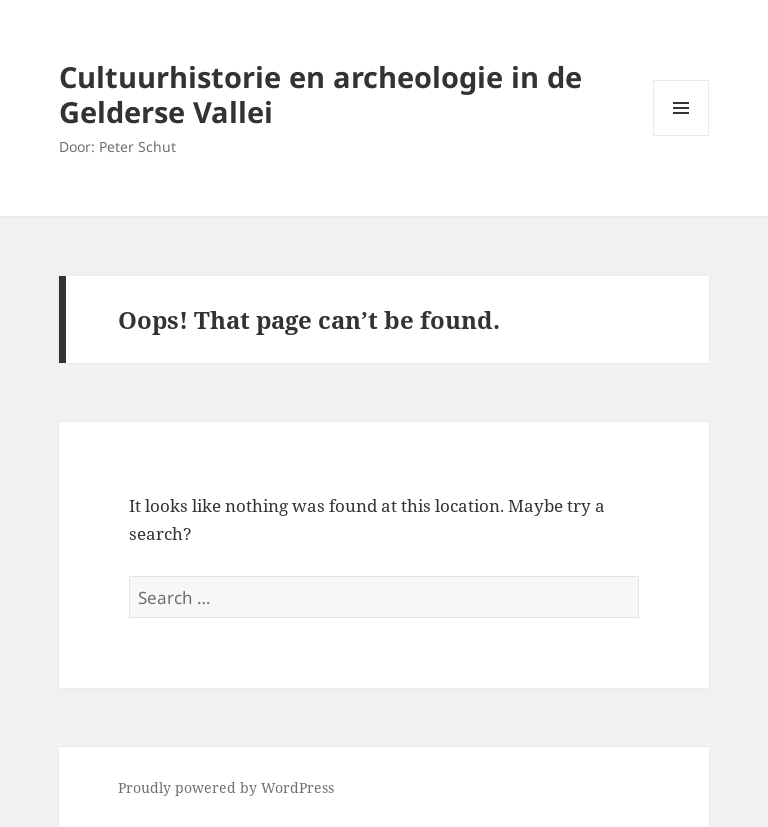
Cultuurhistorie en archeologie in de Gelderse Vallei (320, 94)
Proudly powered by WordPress (226, 787)
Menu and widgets (681, 135)
